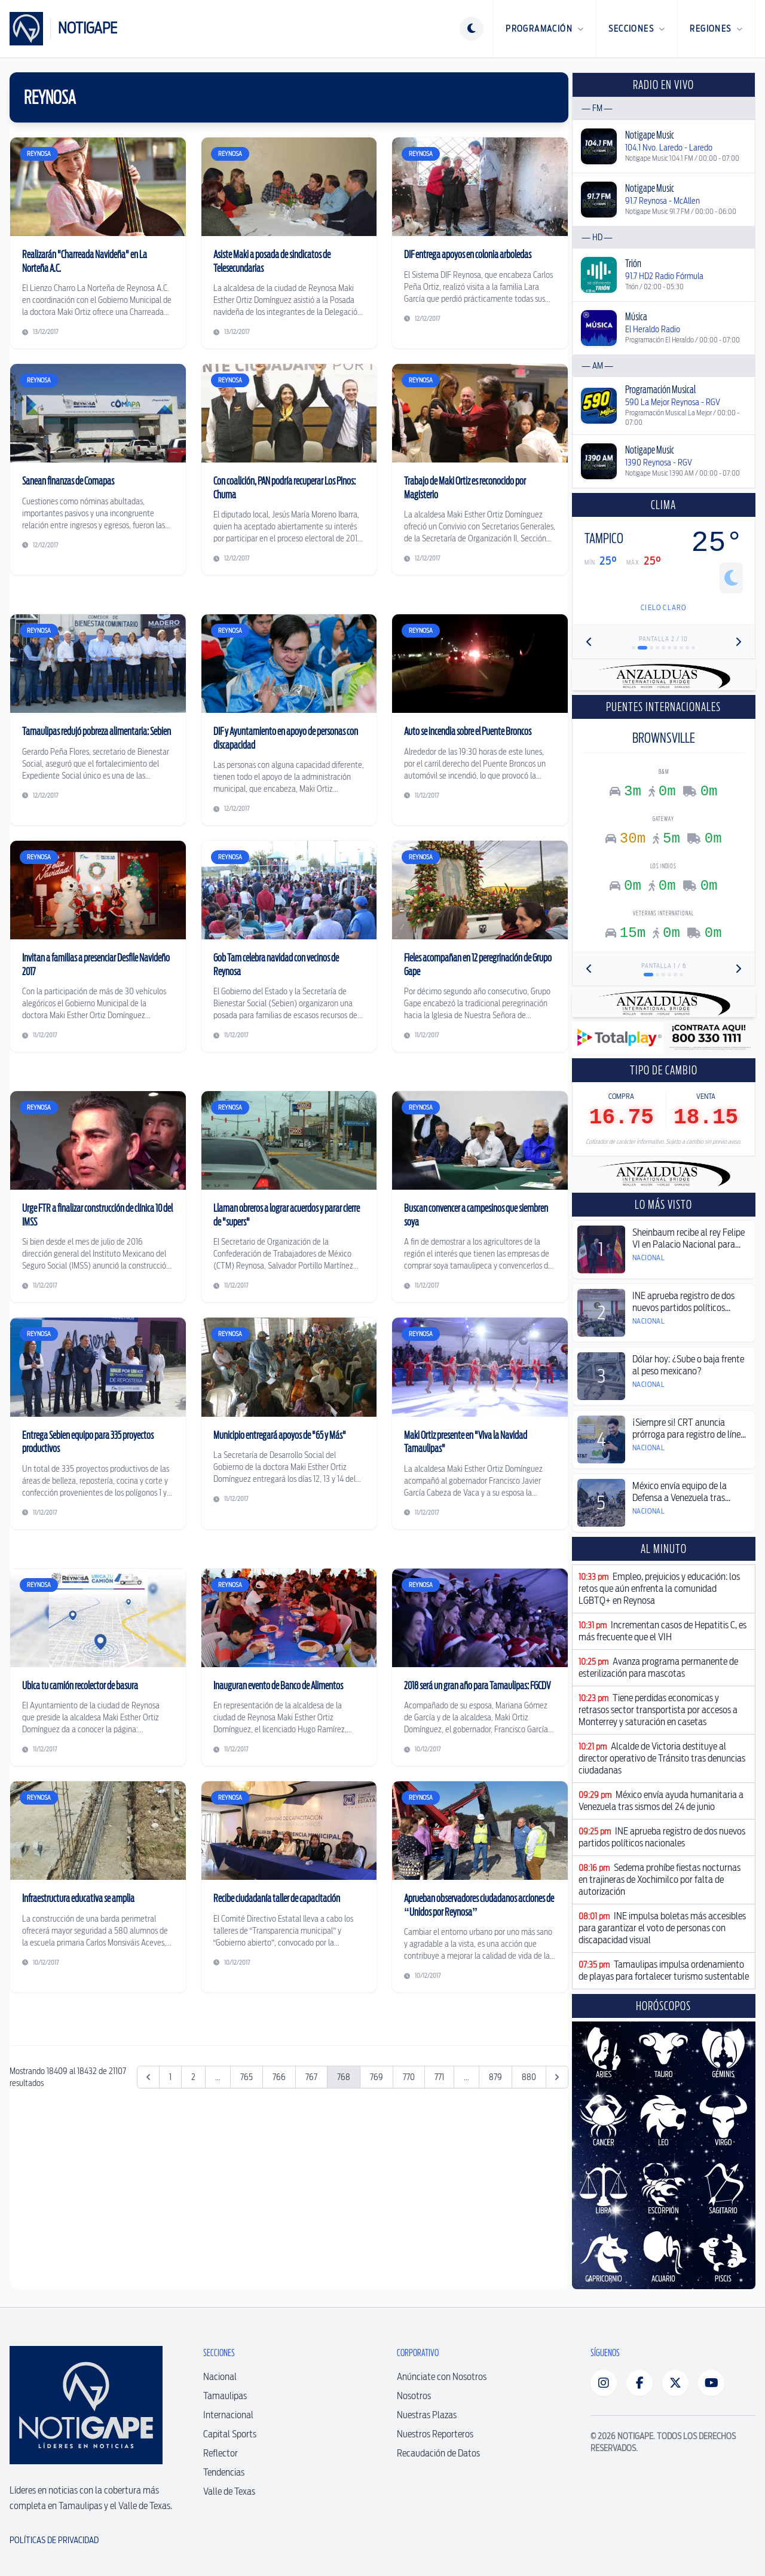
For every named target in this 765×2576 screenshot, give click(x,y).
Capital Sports (229, 2434)
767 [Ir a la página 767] (311, 2254)
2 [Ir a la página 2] (193, 2254)
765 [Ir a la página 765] (246, 2254)
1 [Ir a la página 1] (170, 2254)
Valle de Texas (229, 2491)
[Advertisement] (289, 2100)
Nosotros (414, 2396)
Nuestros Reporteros (435, 2434)
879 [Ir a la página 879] (495, 2254)
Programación (545, 28)
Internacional (228, 2415)
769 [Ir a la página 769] (376, 2254)
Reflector (220, 2453)
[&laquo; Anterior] (148, 2254)
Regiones (716, 28)
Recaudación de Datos (438, 2453)
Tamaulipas (225, 2396)
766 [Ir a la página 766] (279, 2254)
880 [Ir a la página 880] (529, 2254)
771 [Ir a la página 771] (439, 2254)
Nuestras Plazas (427, 2415)
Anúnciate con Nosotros (441, 2376)
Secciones (636, 28)
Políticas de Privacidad (54, 2540)
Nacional (220, 2376)
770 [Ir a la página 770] (409, 2254)
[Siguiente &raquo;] (557, 2254)
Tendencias (223, 2472)
